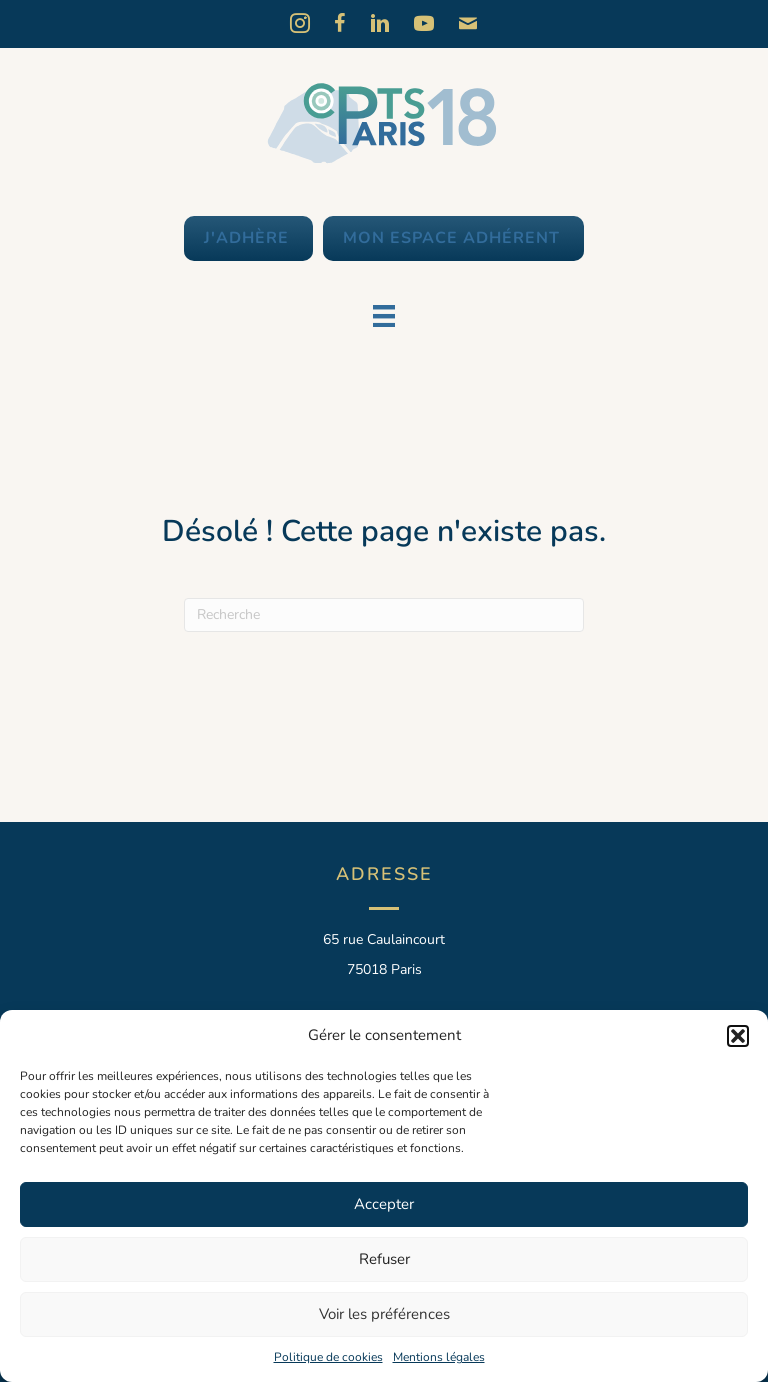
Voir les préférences (384, 1314)
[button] (738, 1036)
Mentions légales (439, 1357)
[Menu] (384, 316)
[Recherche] (384, 615)
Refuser (384, 1259)
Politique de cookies (328, 1357)
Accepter (384, 1204)
